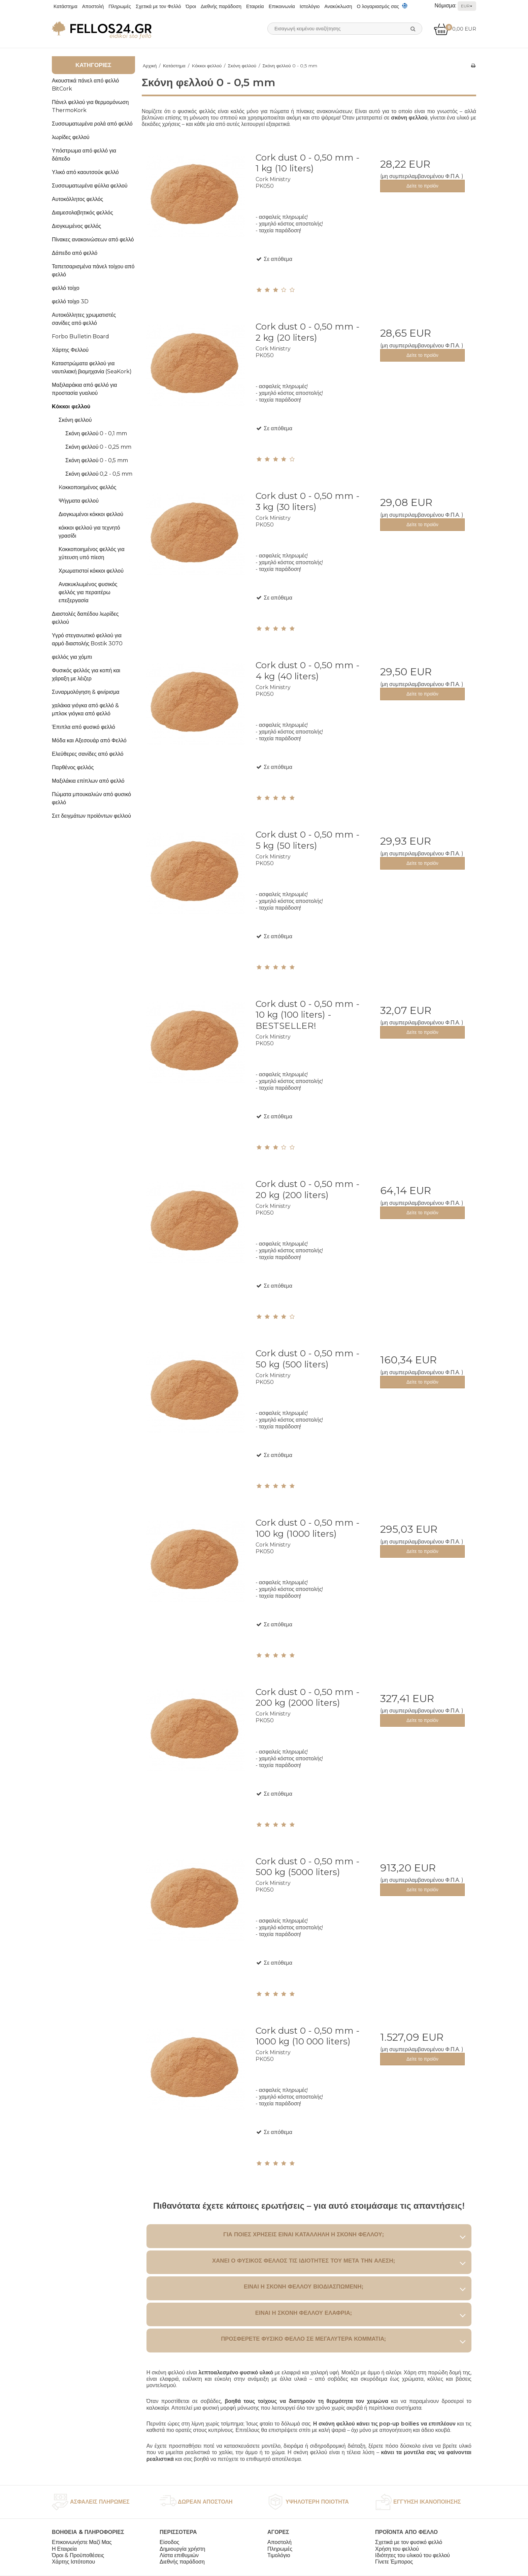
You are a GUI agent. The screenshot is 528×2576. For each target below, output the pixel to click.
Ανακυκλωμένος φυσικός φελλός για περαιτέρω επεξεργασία (88, 592)
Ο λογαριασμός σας (378, 6)
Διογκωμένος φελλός (76, 226)
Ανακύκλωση (338, 6)
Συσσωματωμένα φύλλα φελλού (90, 185)
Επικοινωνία (282, 6)
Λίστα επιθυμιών (179, 2555)
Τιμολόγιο (278, 2555)
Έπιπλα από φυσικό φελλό (83, 727)
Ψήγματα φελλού (79, 501)
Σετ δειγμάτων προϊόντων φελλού (91, 816)
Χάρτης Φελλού (70, 350)
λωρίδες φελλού (71, 137)
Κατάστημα (65, 6)
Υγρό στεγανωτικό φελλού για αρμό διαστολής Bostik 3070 (87, 639)
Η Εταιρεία (64, 2549)
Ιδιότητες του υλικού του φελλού (412, 2555)
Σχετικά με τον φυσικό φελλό (408, 2542)
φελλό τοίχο (65, 288)
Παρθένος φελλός (73, 767)
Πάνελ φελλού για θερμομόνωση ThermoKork (90, 106)
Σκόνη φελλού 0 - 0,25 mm (98, 447)
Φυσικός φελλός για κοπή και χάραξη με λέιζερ (86, 674)
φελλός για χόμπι (72, 657)
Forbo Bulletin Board (80, 336)
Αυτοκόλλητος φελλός (77, 199)
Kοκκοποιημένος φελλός (87, 487)
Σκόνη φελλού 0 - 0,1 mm (96, 433)
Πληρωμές (119, 6)
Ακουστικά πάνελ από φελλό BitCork (85, 84)
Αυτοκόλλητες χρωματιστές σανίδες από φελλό (84, 319)
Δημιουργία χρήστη (182, 2549)
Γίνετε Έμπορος (394, 2561)
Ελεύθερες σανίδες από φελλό (87, 754)
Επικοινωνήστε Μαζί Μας (82, 2542)
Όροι (191, 6)
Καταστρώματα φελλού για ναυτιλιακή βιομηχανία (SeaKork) (92, 367)
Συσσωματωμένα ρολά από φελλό (92, 124)
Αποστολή (93, 6)
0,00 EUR (455, 29)
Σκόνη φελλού (75, 420)
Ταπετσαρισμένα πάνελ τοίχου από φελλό (93, 270)
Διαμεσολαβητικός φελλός (82, 212)
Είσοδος (169, 2542)
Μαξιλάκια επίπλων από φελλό (88, 781)
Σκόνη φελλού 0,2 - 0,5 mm (98, 474)
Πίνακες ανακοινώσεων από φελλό (93, 239)
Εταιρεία (255, 6)
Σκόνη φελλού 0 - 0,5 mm (96, 460)
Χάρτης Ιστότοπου (73, 2561)
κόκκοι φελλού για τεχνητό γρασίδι (89, 531)
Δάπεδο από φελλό (74, 253)
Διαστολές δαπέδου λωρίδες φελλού (85, 618)
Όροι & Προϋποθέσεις (78, 2555)
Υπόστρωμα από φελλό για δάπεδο (84, 154)
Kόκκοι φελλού (71, 406)
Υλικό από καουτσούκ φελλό (85, 172)
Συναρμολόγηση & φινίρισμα (86, 692)
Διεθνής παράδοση (221, 6)
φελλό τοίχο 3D (70, 301)
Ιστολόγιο (310, 6)
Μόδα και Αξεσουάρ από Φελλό (89, 740)
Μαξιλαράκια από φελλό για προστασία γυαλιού (84, 389)
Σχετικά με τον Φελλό (158, 6)
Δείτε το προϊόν (422, 186)
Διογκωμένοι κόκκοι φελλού (91, 514)
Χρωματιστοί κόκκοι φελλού (91, 571)
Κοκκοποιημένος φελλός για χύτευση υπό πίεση (92, 553)
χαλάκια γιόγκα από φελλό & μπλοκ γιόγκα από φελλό (85, 709)
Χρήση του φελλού (397, 2549)
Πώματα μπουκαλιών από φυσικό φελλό (91, 798)
